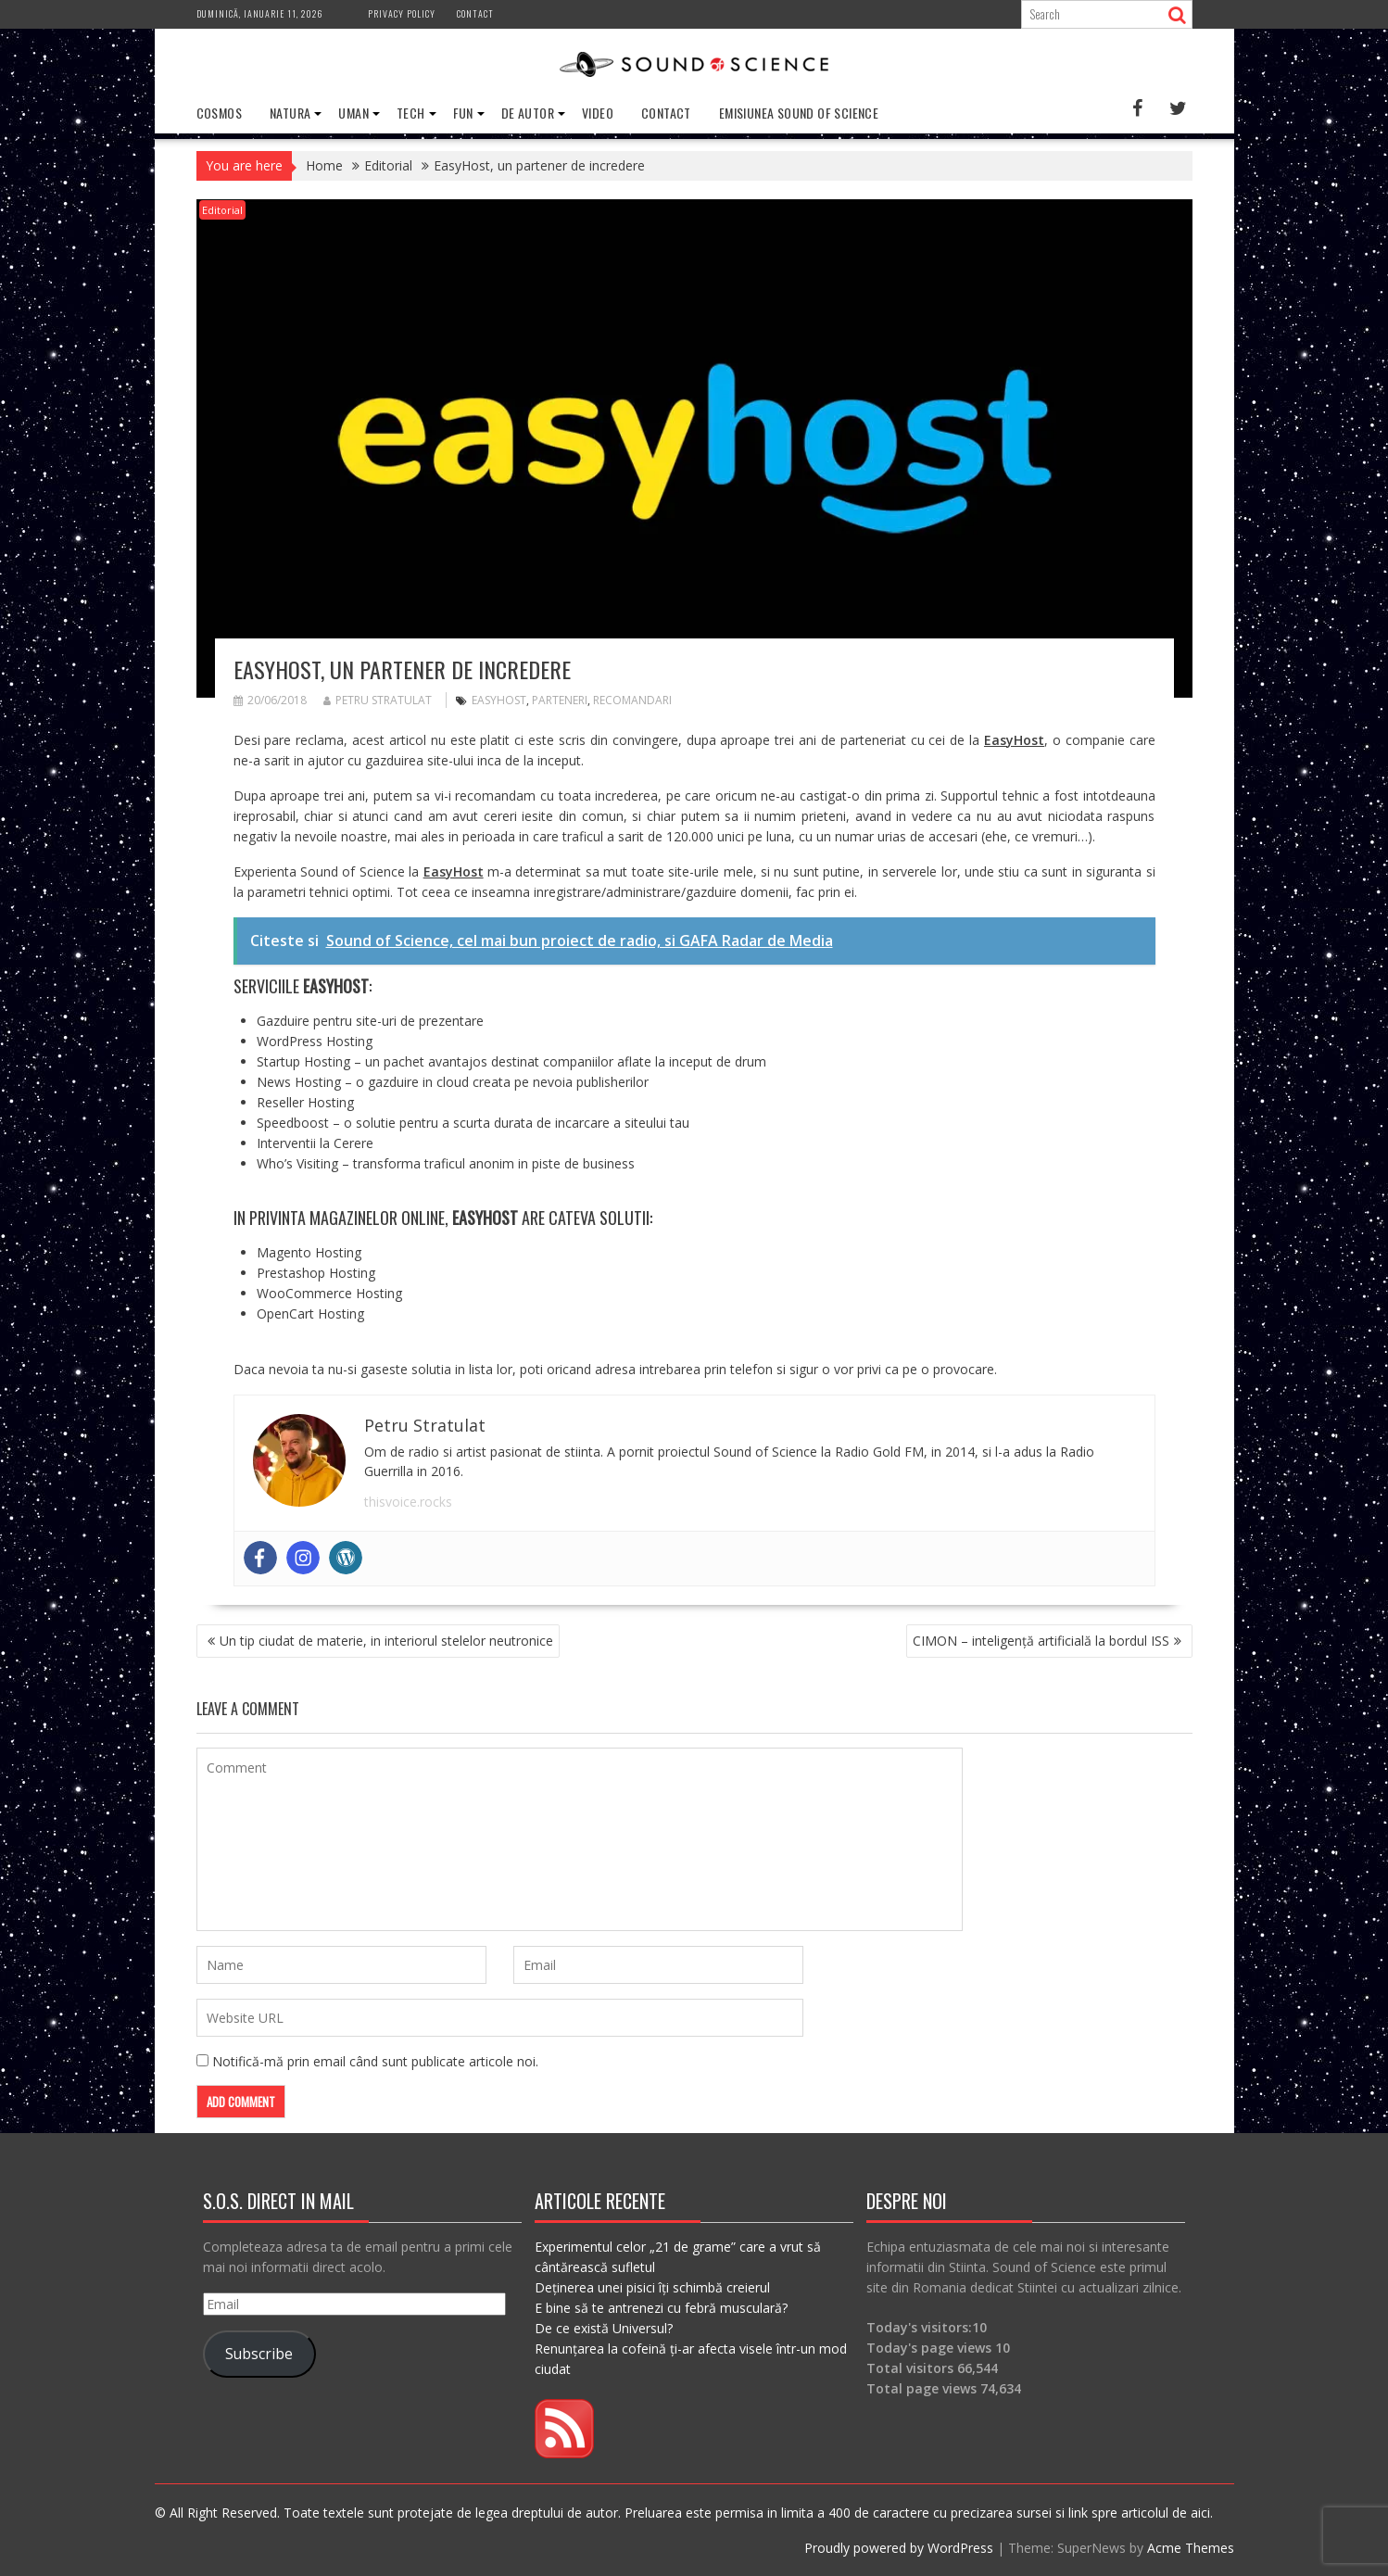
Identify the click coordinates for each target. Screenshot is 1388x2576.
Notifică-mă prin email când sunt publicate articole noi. (375, 2060)
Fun (463, 112)
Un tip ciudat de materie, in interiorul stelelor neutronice (386, 1639)
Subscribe (259, 2353)
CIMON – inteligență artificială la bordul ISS (1041, 1639)
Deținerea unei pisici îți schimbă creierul (652, 2286)
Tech (411, 112)
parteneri (559, 700)
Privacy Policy (401, 13)
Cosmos (219, 112)
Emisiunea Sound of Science (798, 112)
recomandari (632, 700)
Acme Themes (1190, 2547)
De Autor (527, 112)
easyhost (499, 700)
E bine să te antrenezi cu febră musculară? (661, 2307)
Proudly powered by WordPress (898, 2547)
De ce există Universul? (604, 2327)
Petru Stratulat (377, 700)
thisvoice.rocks (408, 1500)
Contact (475, 13)
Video (597, 112)
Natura (290, 112)
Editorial (222, 210)
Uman (353, 112)
